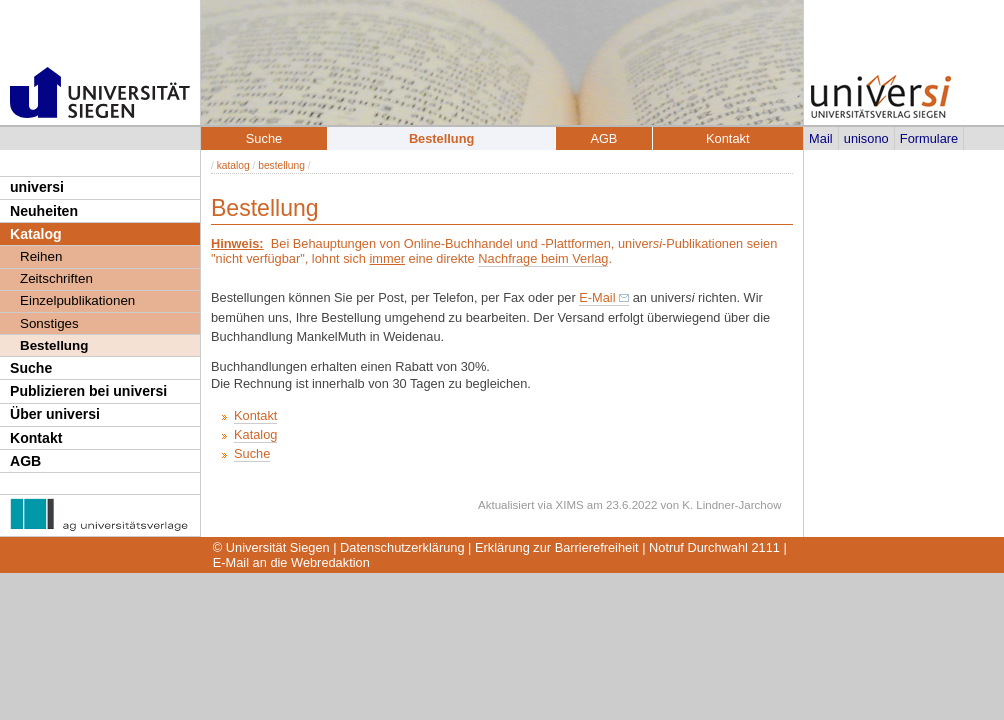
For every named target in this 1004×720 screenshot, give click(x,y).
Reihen (41, 256)
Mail (820, 138)
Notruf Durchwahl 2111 (714, 547)
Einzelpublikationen (77, 300)
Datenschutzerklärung (402, 547)
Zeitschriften (56, 278)
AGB (25, 461)
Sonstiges (49, 323)
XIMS (570, 505)
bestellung (281, 165)
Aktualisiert (506, 505)
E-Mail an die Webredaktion (291, 562)
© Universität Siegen (271, 547)
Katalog (36, 234)
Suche (31, 368)
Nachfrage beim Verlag (543, 258)
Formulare (929, 138)
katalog (233, 165)
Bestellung (54, 345)
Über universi (55, 414)
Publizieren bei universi (88, 391)
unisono (866, 138)
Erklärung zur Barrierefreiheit (557, 547)
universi (37, 187)
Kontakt (36, 438)
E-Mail (597, 297)
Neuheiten (44, 211)
